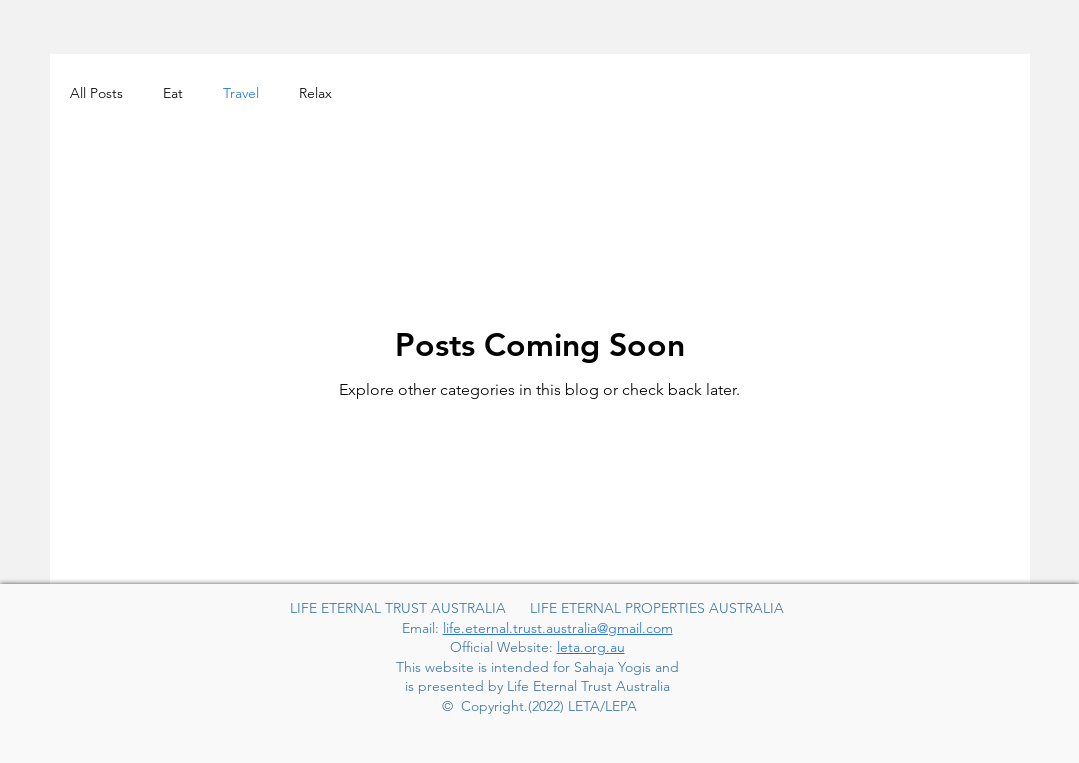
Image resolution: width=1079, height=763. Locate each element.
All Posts (96, 93)
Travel (241, 93)
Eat (173, 93)
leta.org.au (591, 647)
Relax (315, 93)
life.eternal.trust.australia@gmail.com (558, 628)
